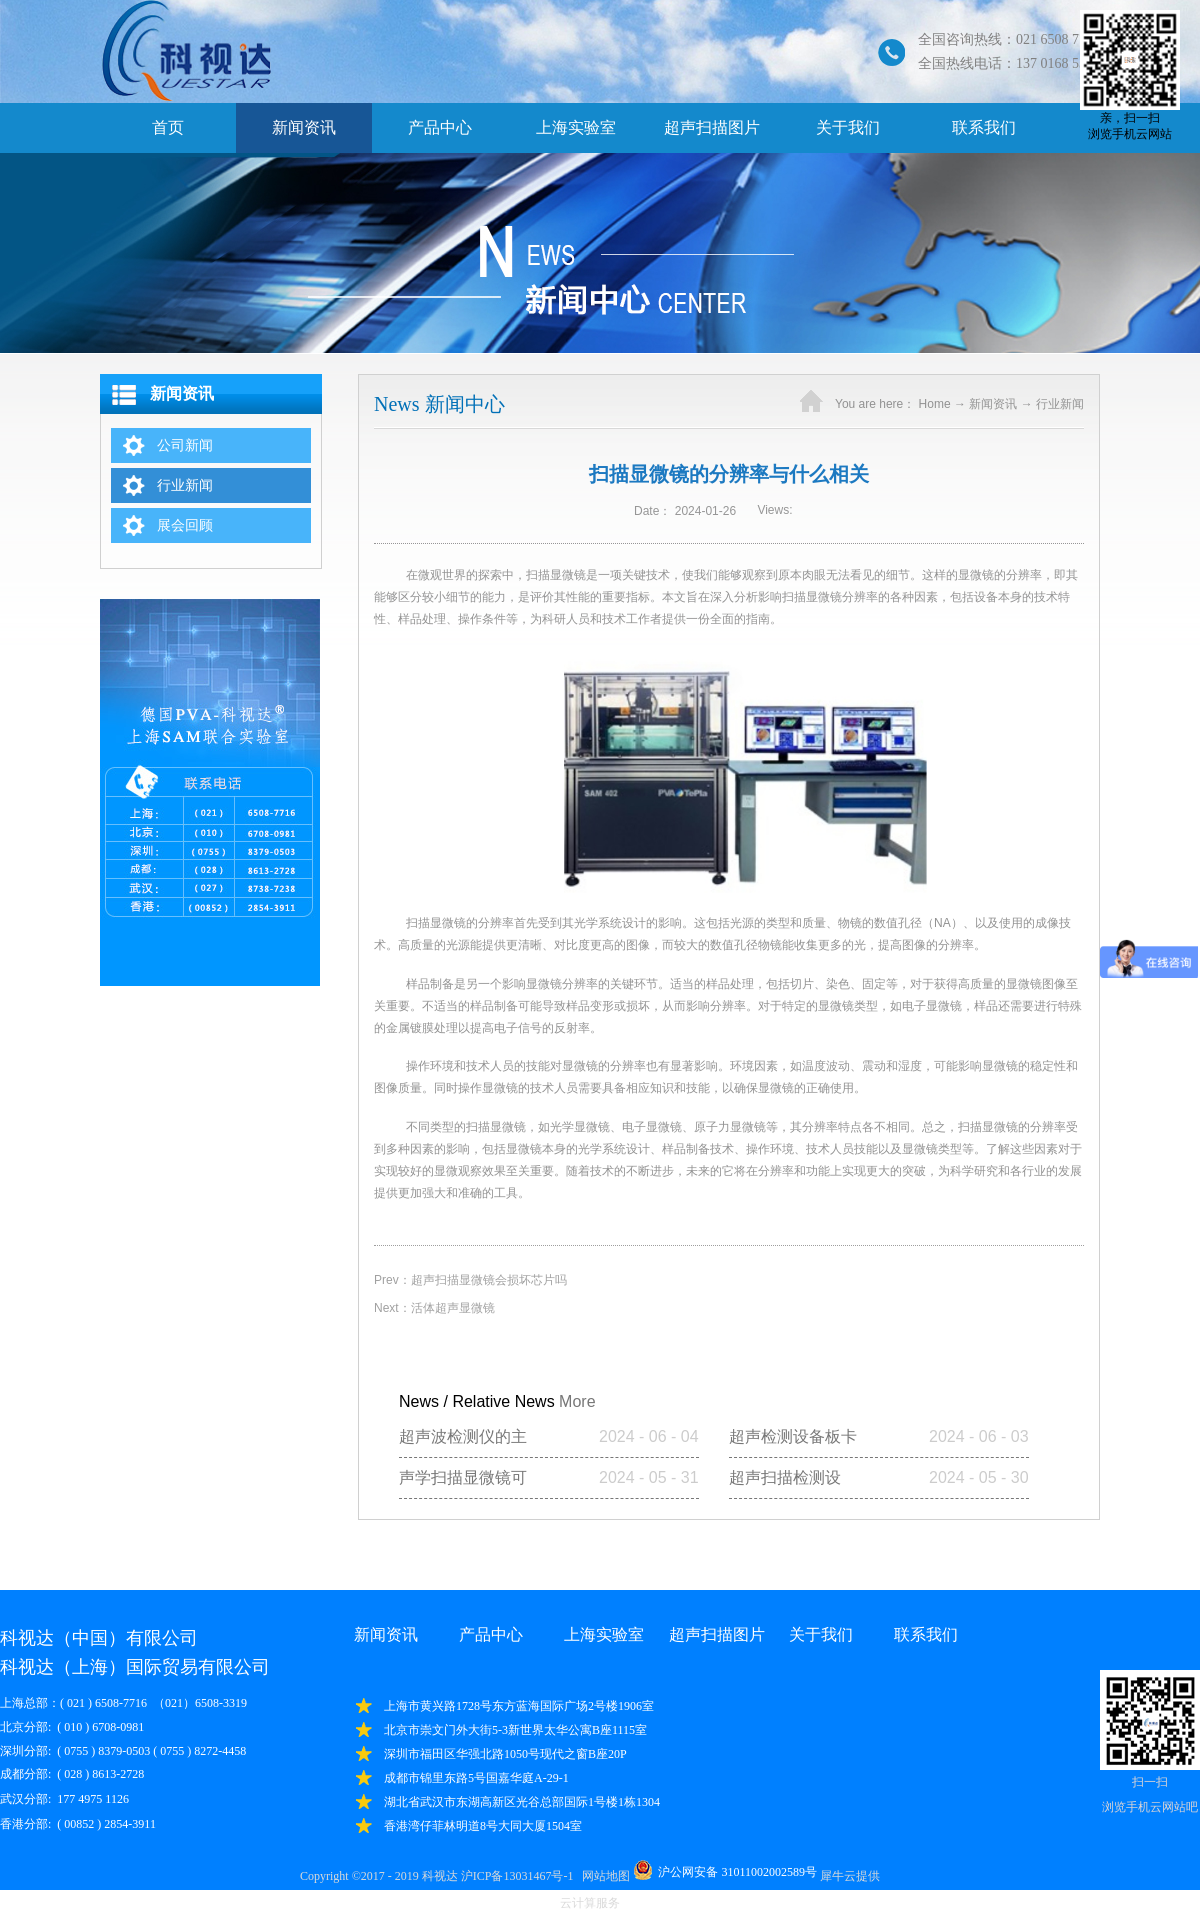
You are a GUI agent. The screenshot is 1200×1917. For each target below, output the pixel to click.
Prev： (470, 1280)
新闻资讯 (993, 404)
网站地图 (603, 1876)
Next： (434, 1308)
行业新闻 (1060, 404)
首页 (168, 127)
